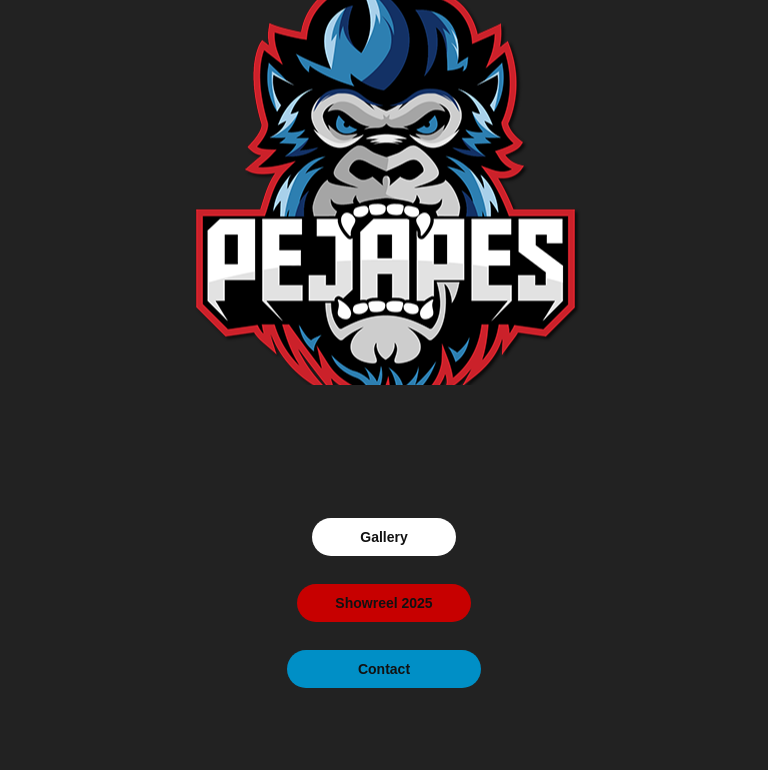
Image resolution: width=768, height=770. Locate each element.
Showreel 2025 (383, 603)
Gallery (383, 537)
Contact (384, 669)
